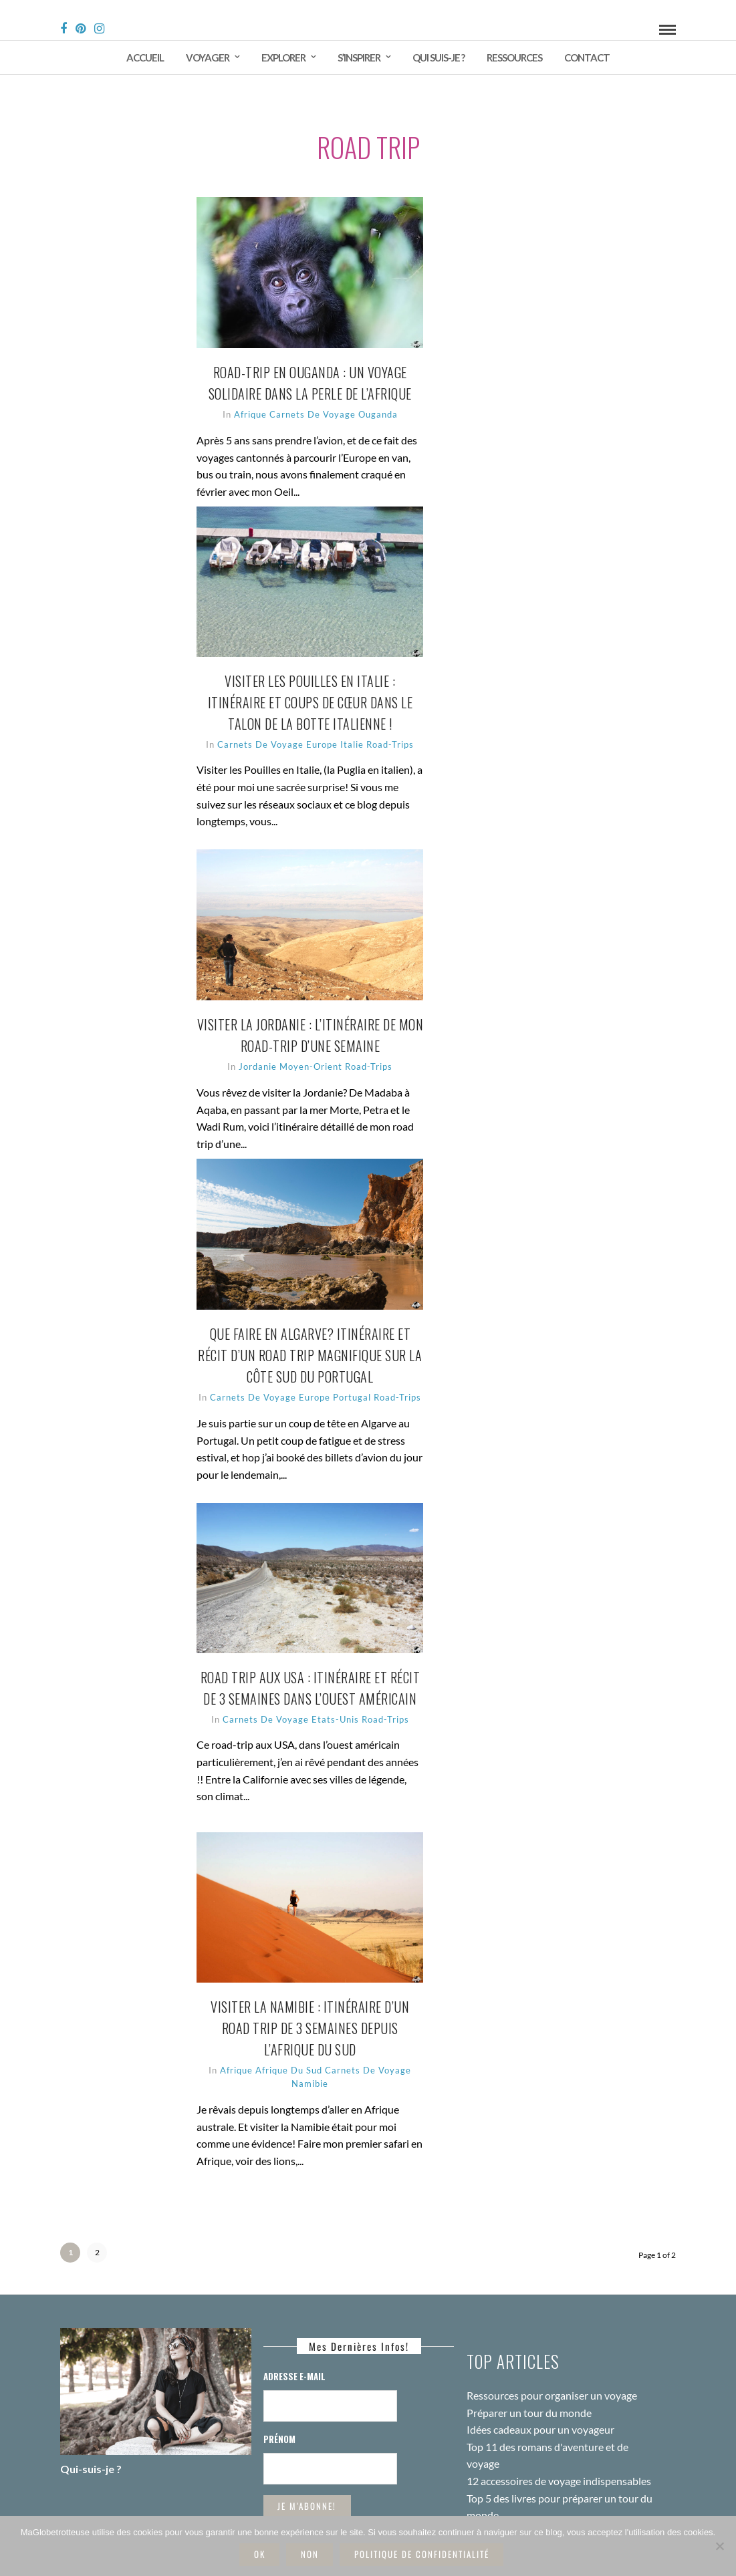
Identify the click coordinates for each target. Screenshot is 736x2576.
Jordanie (282, 1052)
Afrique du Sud (312, 2056)
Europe (356, 730)
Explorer (283, 57)
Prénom (279, 2412)
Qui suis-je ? (438, 57)
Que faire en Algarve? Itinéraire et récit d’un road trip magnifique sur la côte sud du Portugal (334, 1341)
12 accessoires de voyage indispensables (559, 2454)
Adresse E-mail (294, 2349)
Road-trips (392, 1052)
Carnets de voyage (336, 400)
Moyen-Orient (334, 1052)
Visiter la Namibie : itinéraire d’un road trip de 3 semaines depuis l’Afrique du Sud (334, 2014)
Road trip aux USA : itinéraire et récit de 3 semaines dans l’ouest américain (333, 1684)
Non (310, 2554)
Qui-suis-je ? (91, 2442)
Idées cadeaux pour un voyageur (540, 2402)
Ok (259, 2554)
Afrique (273, 400)
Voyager (207, 57)
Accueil (145, 57)
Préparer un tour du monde (529, 2386)
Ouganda (401, 400)
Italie (386, 730)
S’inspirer (359, 57)
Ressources (514, 57)
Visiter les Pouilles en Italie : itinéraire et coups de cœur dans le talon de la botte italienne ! (334, 688)
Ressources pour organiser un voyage (552, 2368)
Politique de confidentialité (421, 2554)
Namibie (334, 2070)
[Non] (719, 2546)
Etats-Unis (358, 1726)
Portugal (387, 1383)
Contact (587, 57)
